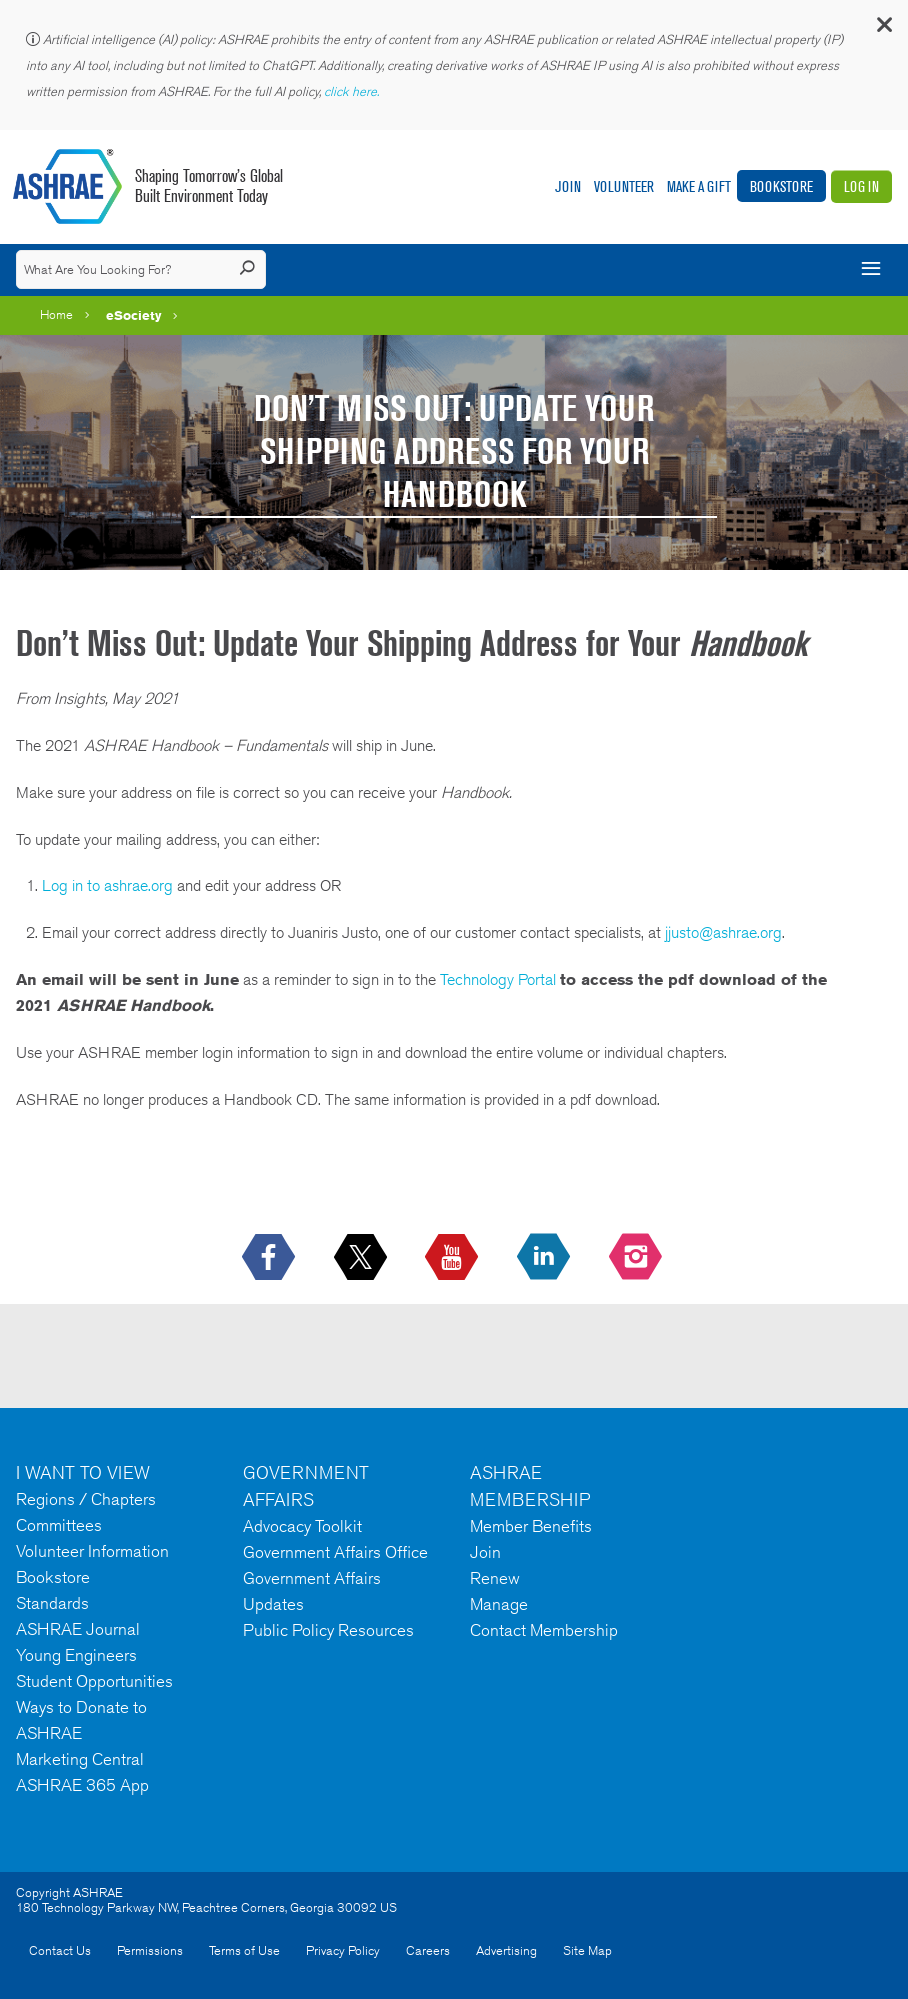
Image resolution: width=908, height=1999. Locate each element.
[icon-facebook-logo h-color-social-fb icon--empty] (270, 1258)
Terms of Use (244, 1950)
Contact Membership (544, 1630)
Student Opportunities (94, 1681)
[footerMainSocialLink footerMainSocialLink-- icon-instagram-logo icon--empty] (637, 1258)
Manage (499, 1604)
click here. (353, 91)
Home (56, 314)
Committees (59, 1525)
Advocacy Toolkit (302, 1526)
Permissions (150, 1950)
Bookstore (781, 186)
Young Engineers (76, 1655)
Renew (495, 1578)
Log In (861, 186)
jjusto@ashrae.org (723, 932)
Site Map (587, 1950)
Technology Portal (498, 979)
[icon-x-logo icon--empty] (362, 1258)
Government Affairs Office (335, 1552)
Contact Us (60, 1950)
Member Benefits (531, 1526)
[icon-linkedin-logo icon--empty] (545, 1258)
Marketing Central (80, 1759)
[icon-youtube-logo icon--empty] (453, 1258)
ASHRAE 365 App (82, 1785)
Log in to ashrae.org (107, 885)
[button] (883, 29)
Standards (52, 1603)
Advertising (506, 1950)
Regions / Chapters (86, 1499)
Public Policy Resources (328, 1630)
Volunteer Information (92, 1551)
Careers (428, 1950)
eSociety (134, 315)
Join (568, 186)
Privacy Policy (343, 1950)
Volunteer (624, 186)
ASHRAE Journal (78, 1629)
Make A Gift (699, 186)
